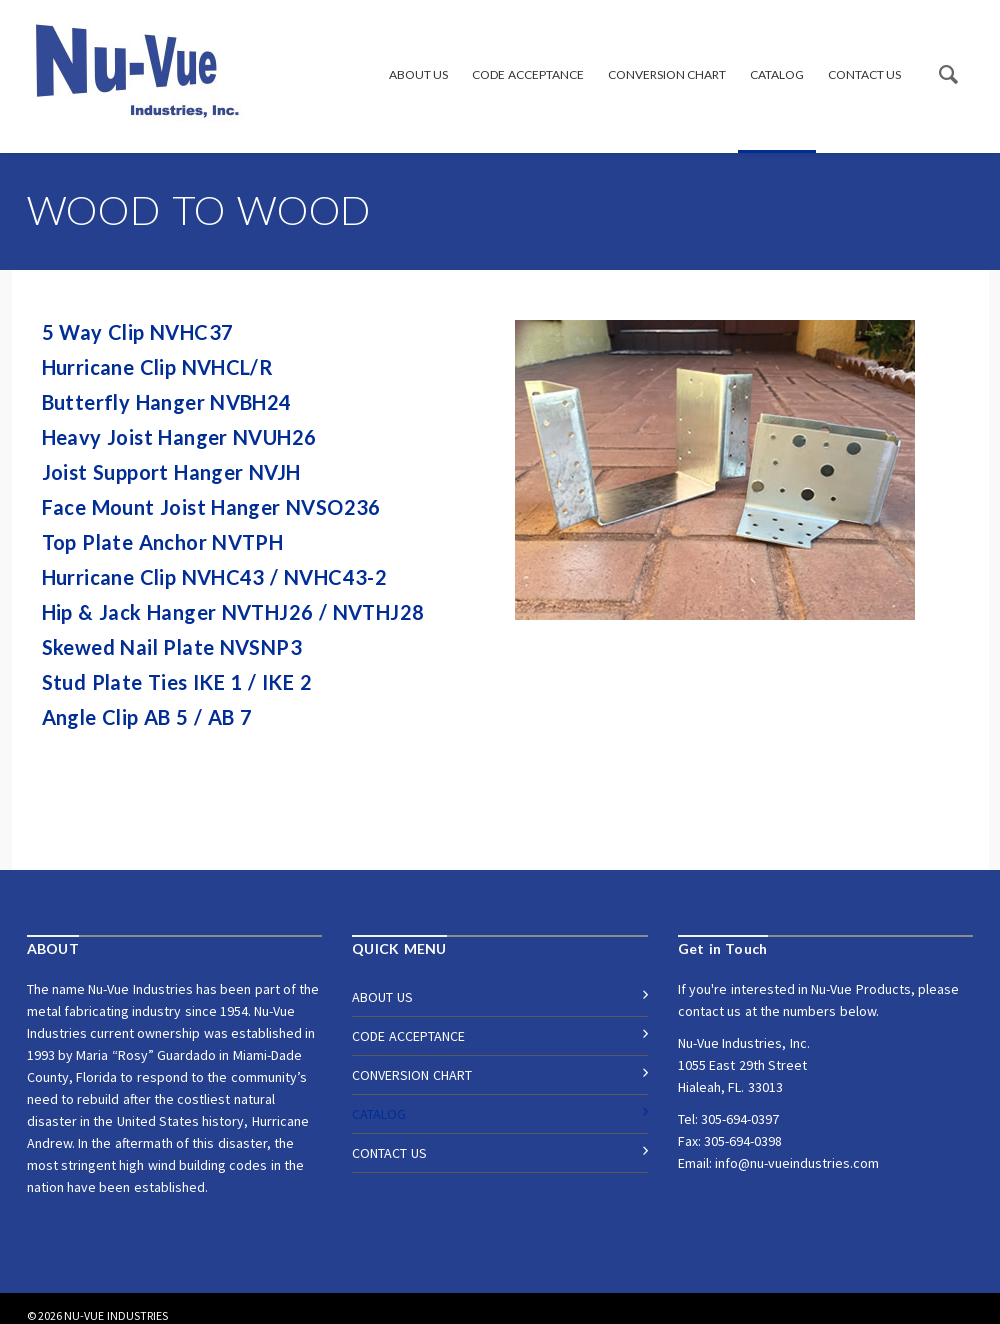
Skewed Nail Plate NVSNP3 (175, 647)
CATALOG (777, 74)
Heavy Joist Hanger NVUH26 (179, 437)
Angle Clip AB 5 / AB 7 (147, 717)
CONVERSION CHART (667, 74)
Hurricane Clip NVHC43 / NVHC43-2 (215, 577)
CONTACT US (864, 74)
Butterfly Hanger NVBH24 (170, 402)
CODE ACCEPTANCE (527, 74)
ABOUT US (418, 74)
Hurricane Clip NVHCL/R (160, 367)
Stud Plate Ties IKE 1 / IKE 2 (180, 682)
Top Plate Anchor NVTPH (163, 542)
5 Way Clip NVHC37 (138, 332)
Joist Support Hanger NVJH (174, 472)
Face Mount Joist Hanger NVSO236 (211, 507)
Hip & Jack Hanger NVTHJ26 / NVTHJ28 (236, 612)
